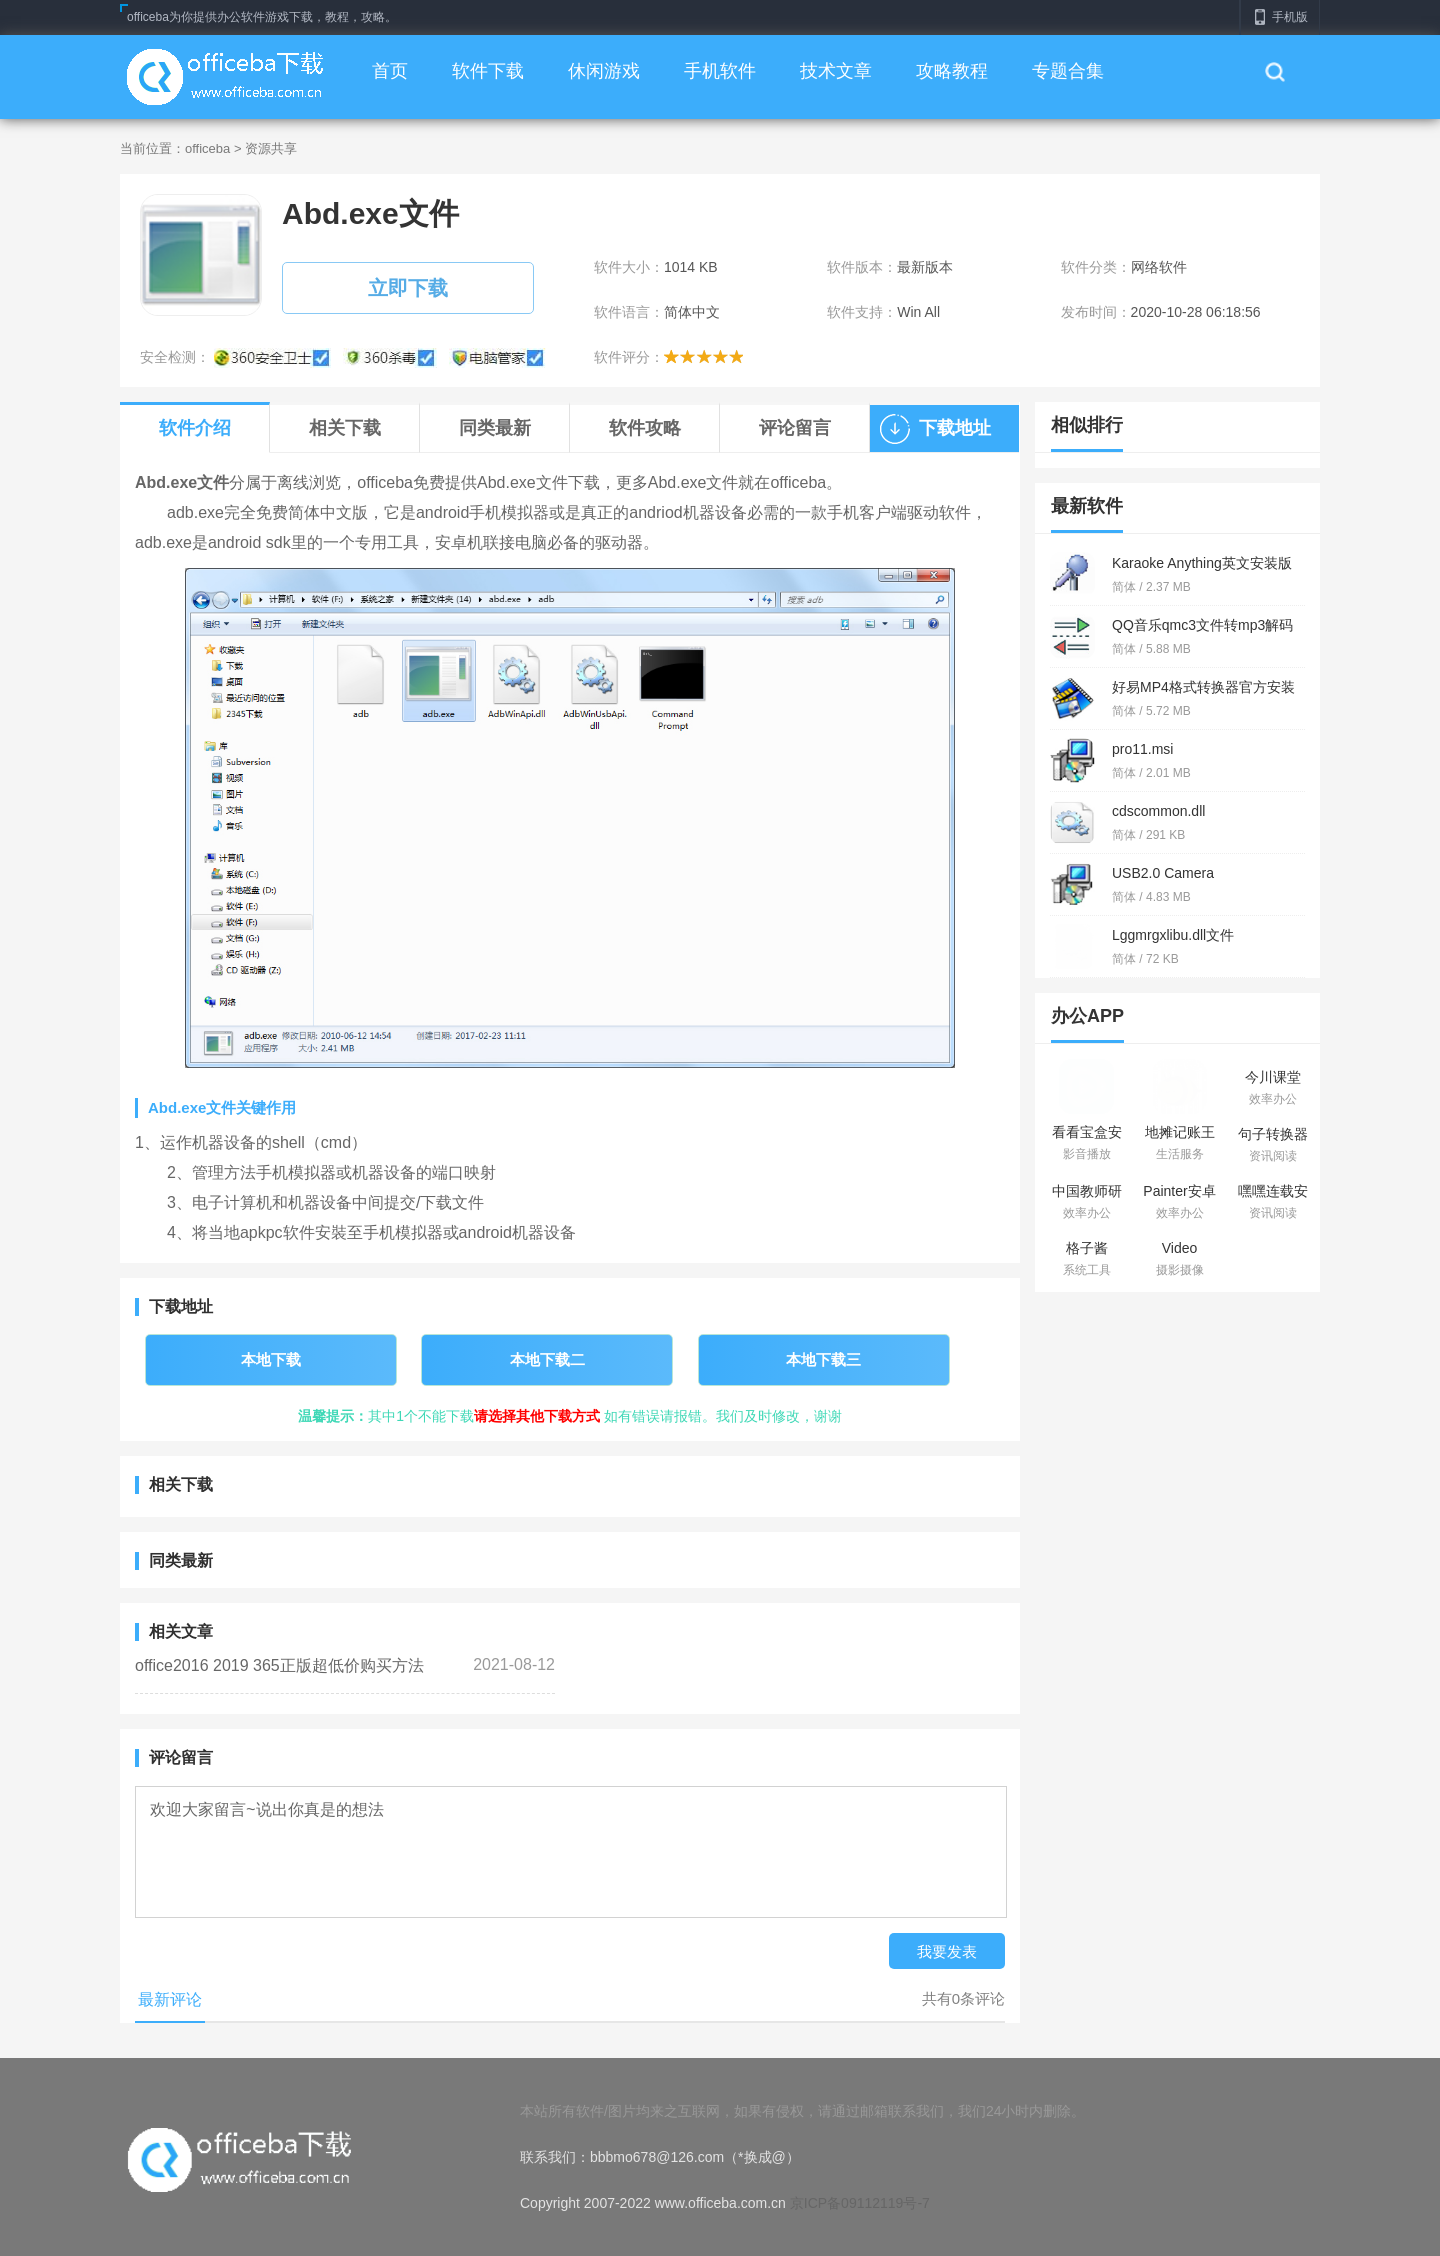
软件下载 (488, 71)
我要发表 (947, 1951)
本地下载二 (547, 1359)
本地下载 (271, 1359)
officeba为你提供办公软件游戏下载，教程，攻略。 (262, 17)
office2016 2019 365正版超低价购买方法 (279, 1665)
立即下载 (408, 288)
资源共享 (271, 148)
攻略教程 (952, 71)
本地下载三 (823, 1359)
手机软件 (720, 71)
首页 (390, 71)
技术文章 (836, 71)
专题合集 (1068, 71)
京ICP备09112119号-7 (860, 2203)
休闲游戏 (604, 71)
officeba (207, 148)
